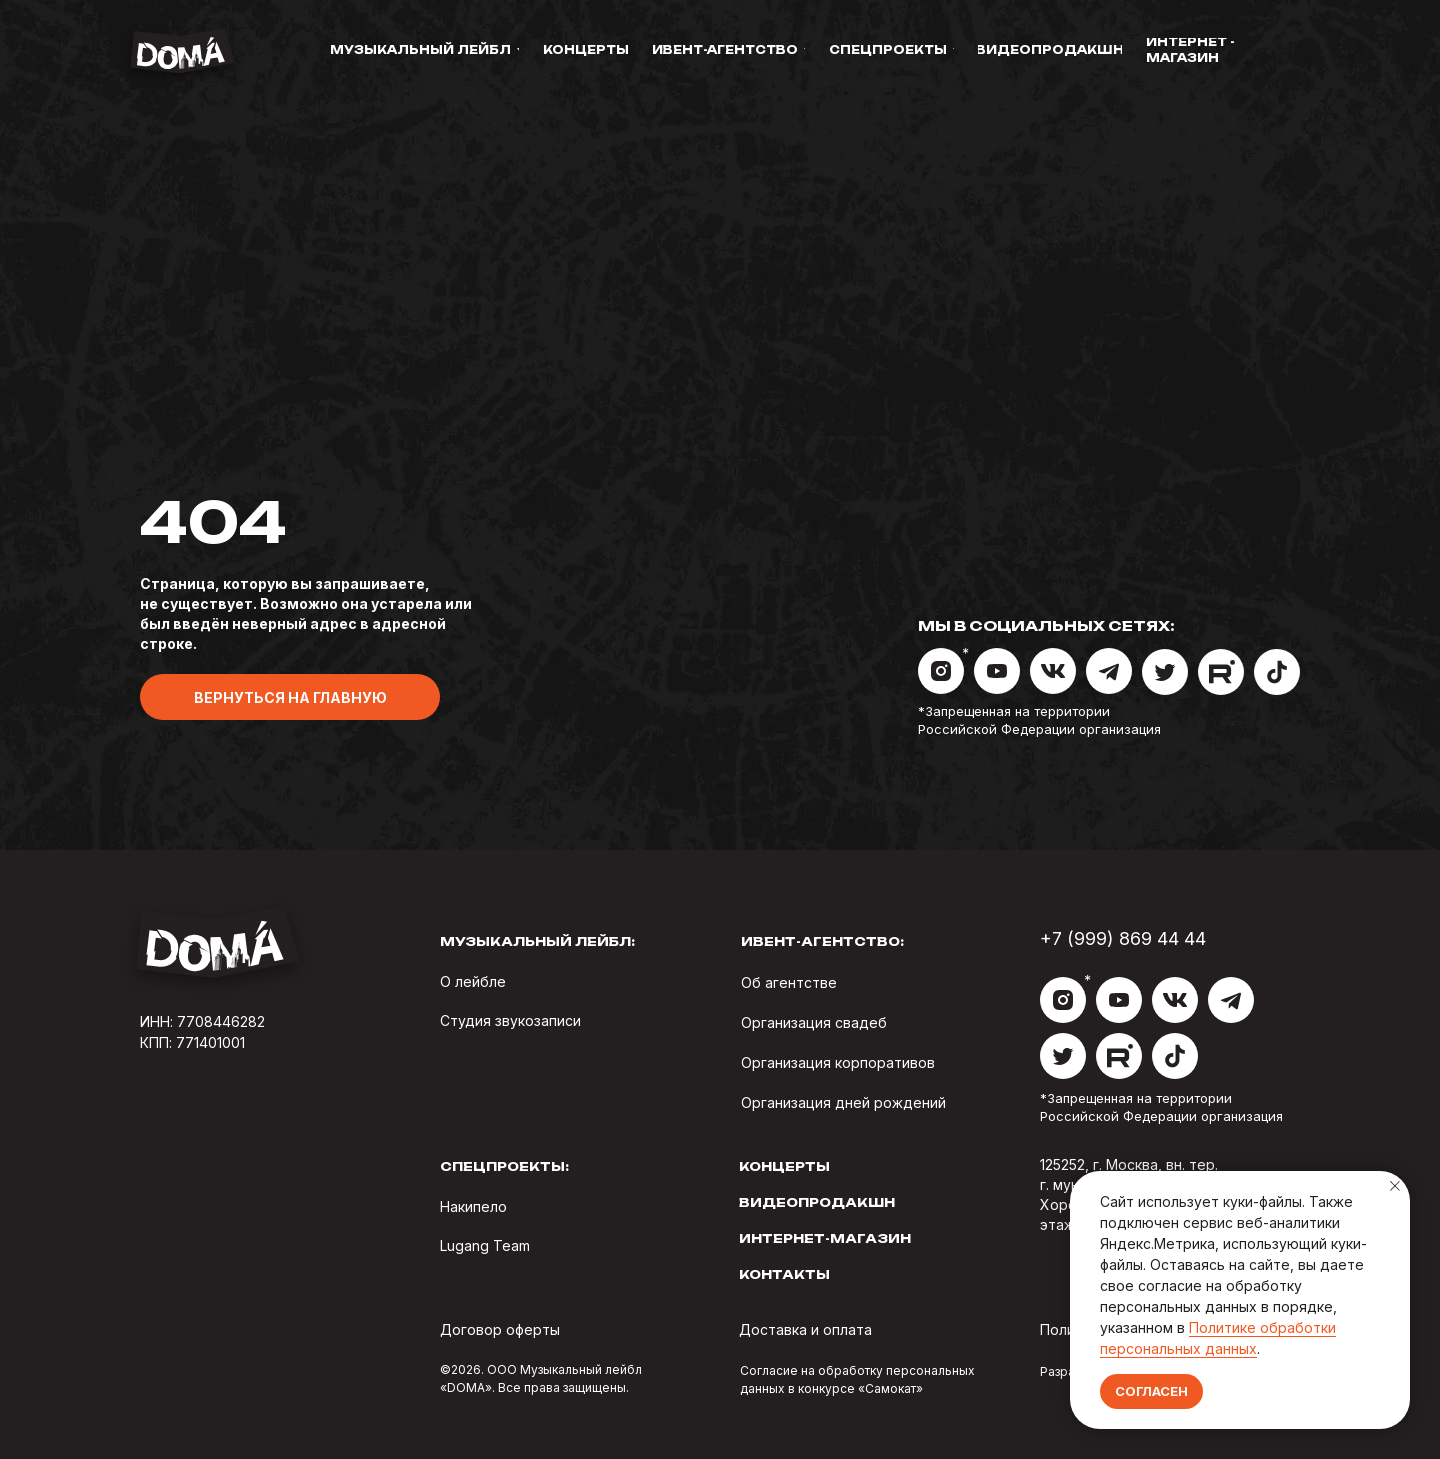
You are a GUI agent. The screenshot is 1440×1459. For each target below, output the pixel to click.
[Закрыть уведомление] (1395, 1186)
